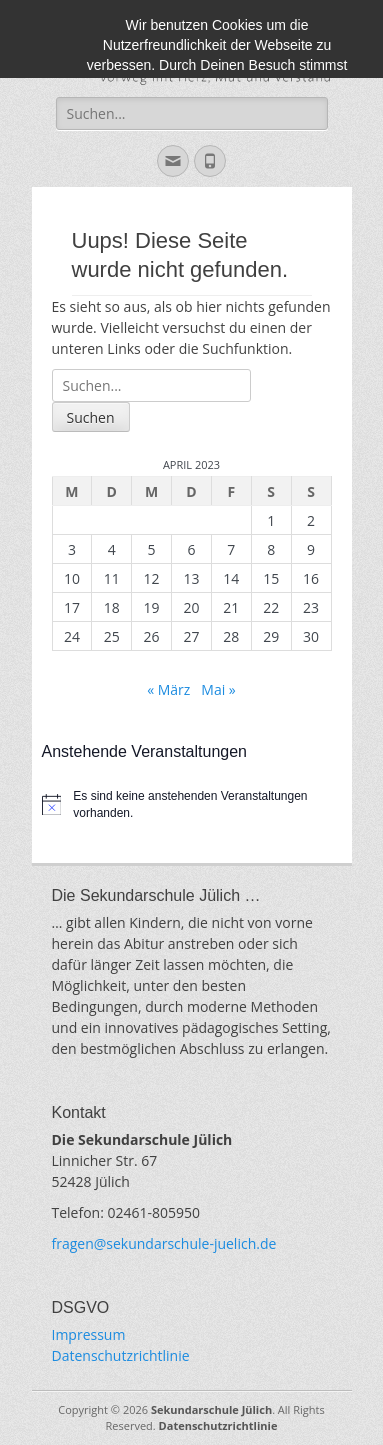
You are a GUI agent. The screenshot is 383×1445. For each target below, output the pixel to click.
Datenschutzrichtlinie (121, 1355)
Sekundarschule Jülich (211, 1409)
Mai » (218, 689)
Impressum (89, 1334)
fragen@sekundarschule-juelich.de (164, 1243)
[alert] (192, 804)
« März (168, 689)
